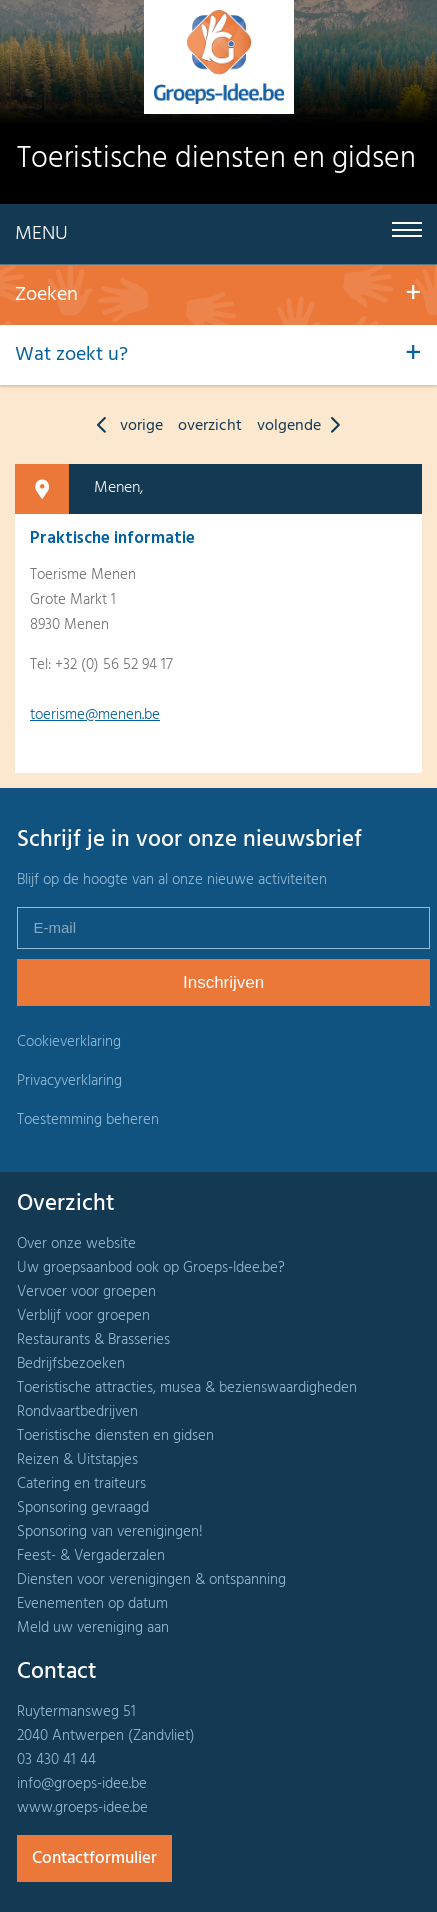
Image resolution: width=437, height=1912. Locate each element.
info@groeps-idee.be (82, 1784)
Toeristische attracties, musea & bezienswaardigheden (187, 1388)
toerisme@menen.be (95, 715)
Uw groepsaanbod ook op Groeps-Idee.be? (151, 1268)
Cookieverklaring (69, 1042)
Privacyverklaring (69, 1081)
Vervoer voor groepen (86, 1292)
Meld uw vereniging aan (93, 1628)
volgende (303, 426)
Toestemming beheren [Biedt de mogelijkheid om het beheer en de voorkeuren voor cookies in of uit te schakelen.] (88, 1120)
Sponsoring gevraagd (83, 1508)
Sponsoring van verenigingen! (110, 1532)
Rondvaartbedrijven (77, 1412)
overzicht (210, 426)
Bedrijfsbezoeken (71, 1364)
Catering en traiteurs (81, 1484)
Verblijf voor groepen (83, 1316)
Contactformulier (94, 1858)
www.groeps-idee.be (82, 1808)
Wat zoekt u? (71, 355)
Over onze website (76, 1244)
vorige (125, 426)
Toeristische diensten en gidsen (115, 1436)
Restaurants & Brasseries (93, 1340)
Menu (41, 234)
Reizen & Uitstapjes (77, 1460)
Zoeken (46, 295)
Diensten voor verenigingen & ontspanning (151, 1580)
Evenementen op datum (92, 1604)
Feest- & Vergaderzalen (91, 1556)
